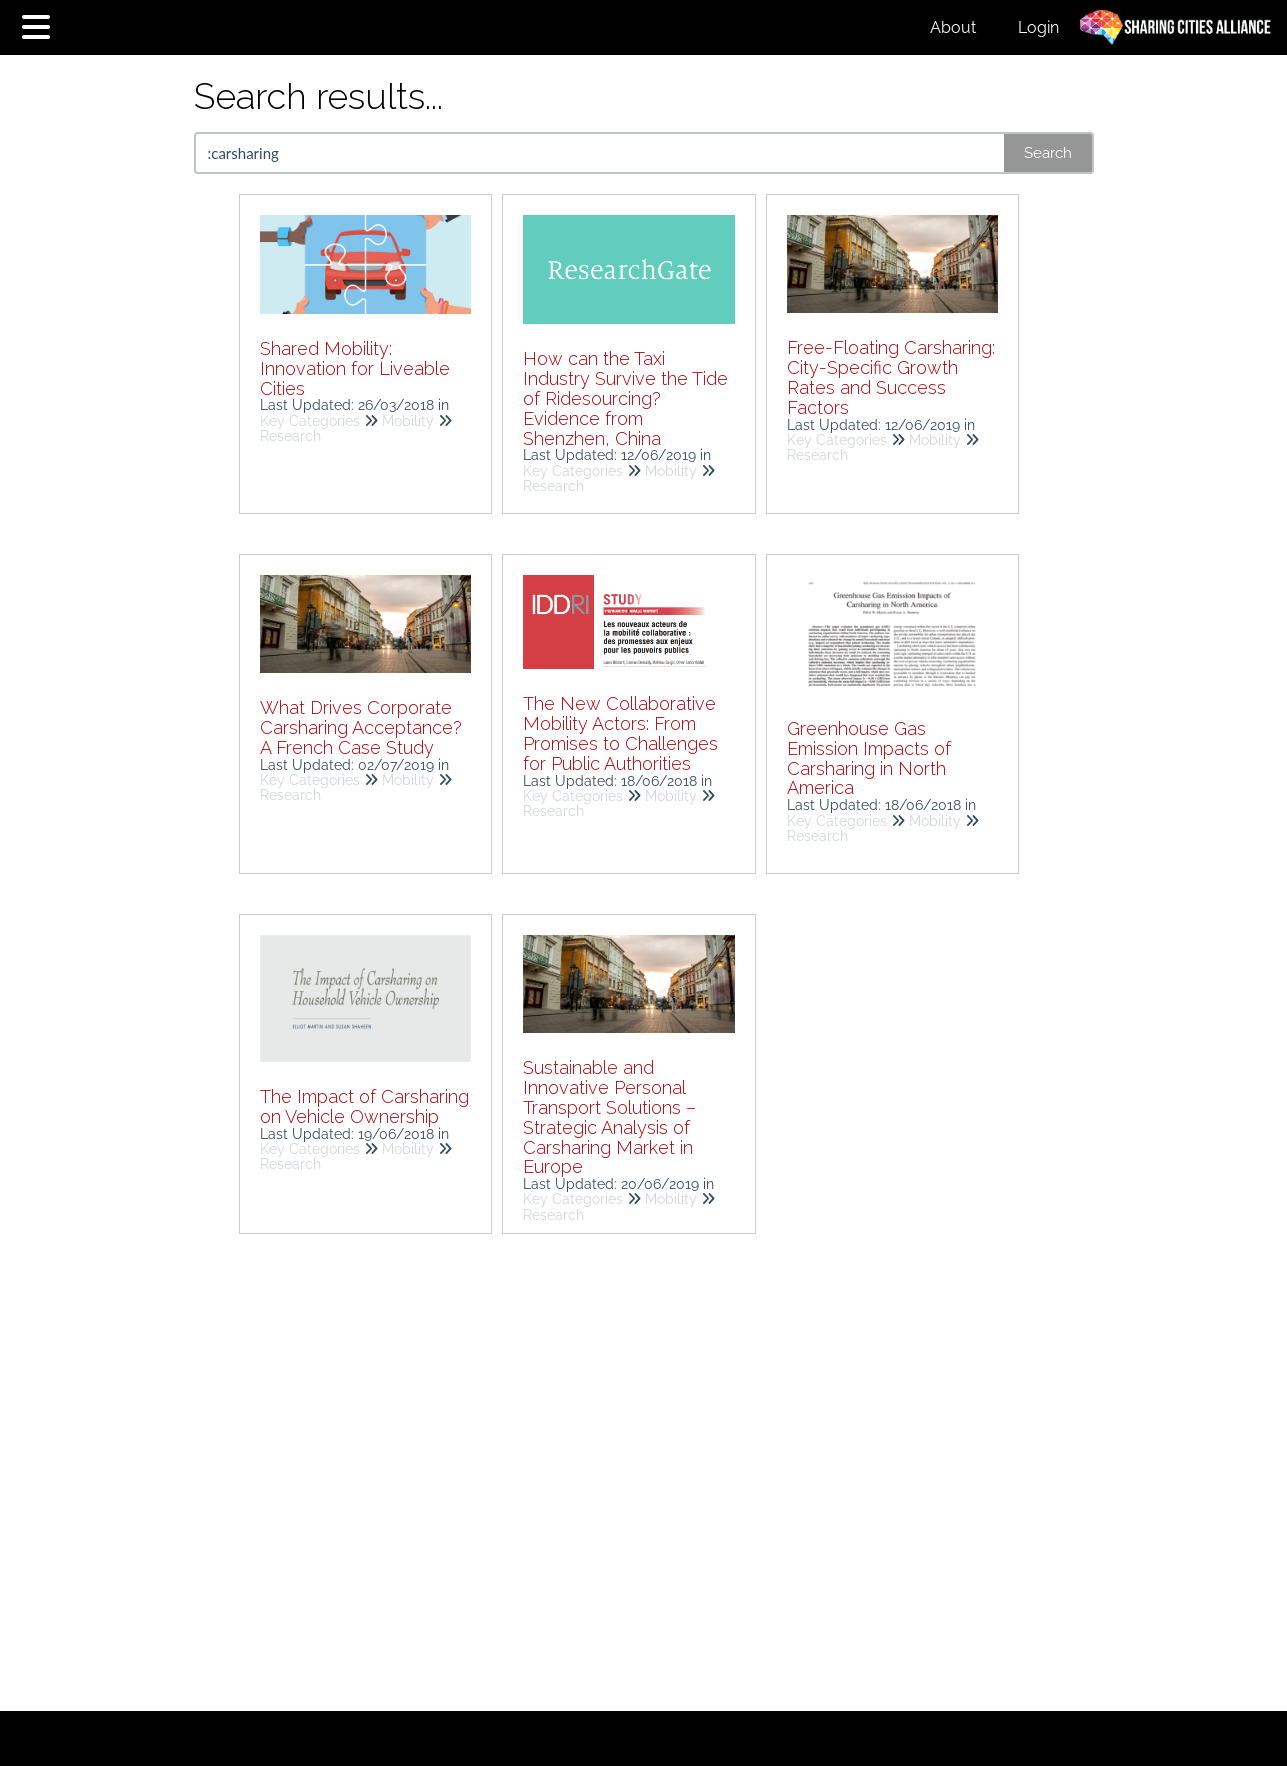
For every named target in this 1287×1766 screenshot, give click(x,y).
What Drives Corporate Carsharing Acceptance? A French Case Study (361, 727)
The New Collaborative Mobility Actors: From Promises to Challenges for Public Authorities (620, 733)
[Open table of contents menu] (40, 24)
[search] (600, 153)
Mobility (408, 421)
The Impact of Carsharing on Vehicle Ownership (364, 1106)
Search (1048, 153)
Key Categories (310, 421)
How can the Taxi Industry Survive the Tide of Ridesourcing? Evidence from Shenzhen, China (625, 398)
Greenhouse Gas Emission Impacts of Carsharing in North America (869, 758)
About (953, 27)
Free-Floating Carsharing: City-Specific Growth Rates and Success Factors (891, 377)
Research (290, 436)
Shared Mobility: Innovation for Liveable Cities (355, 368)
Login (1038, 27)
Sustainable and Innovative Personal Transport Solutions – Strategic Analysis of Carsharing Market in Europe (609, 1117)
